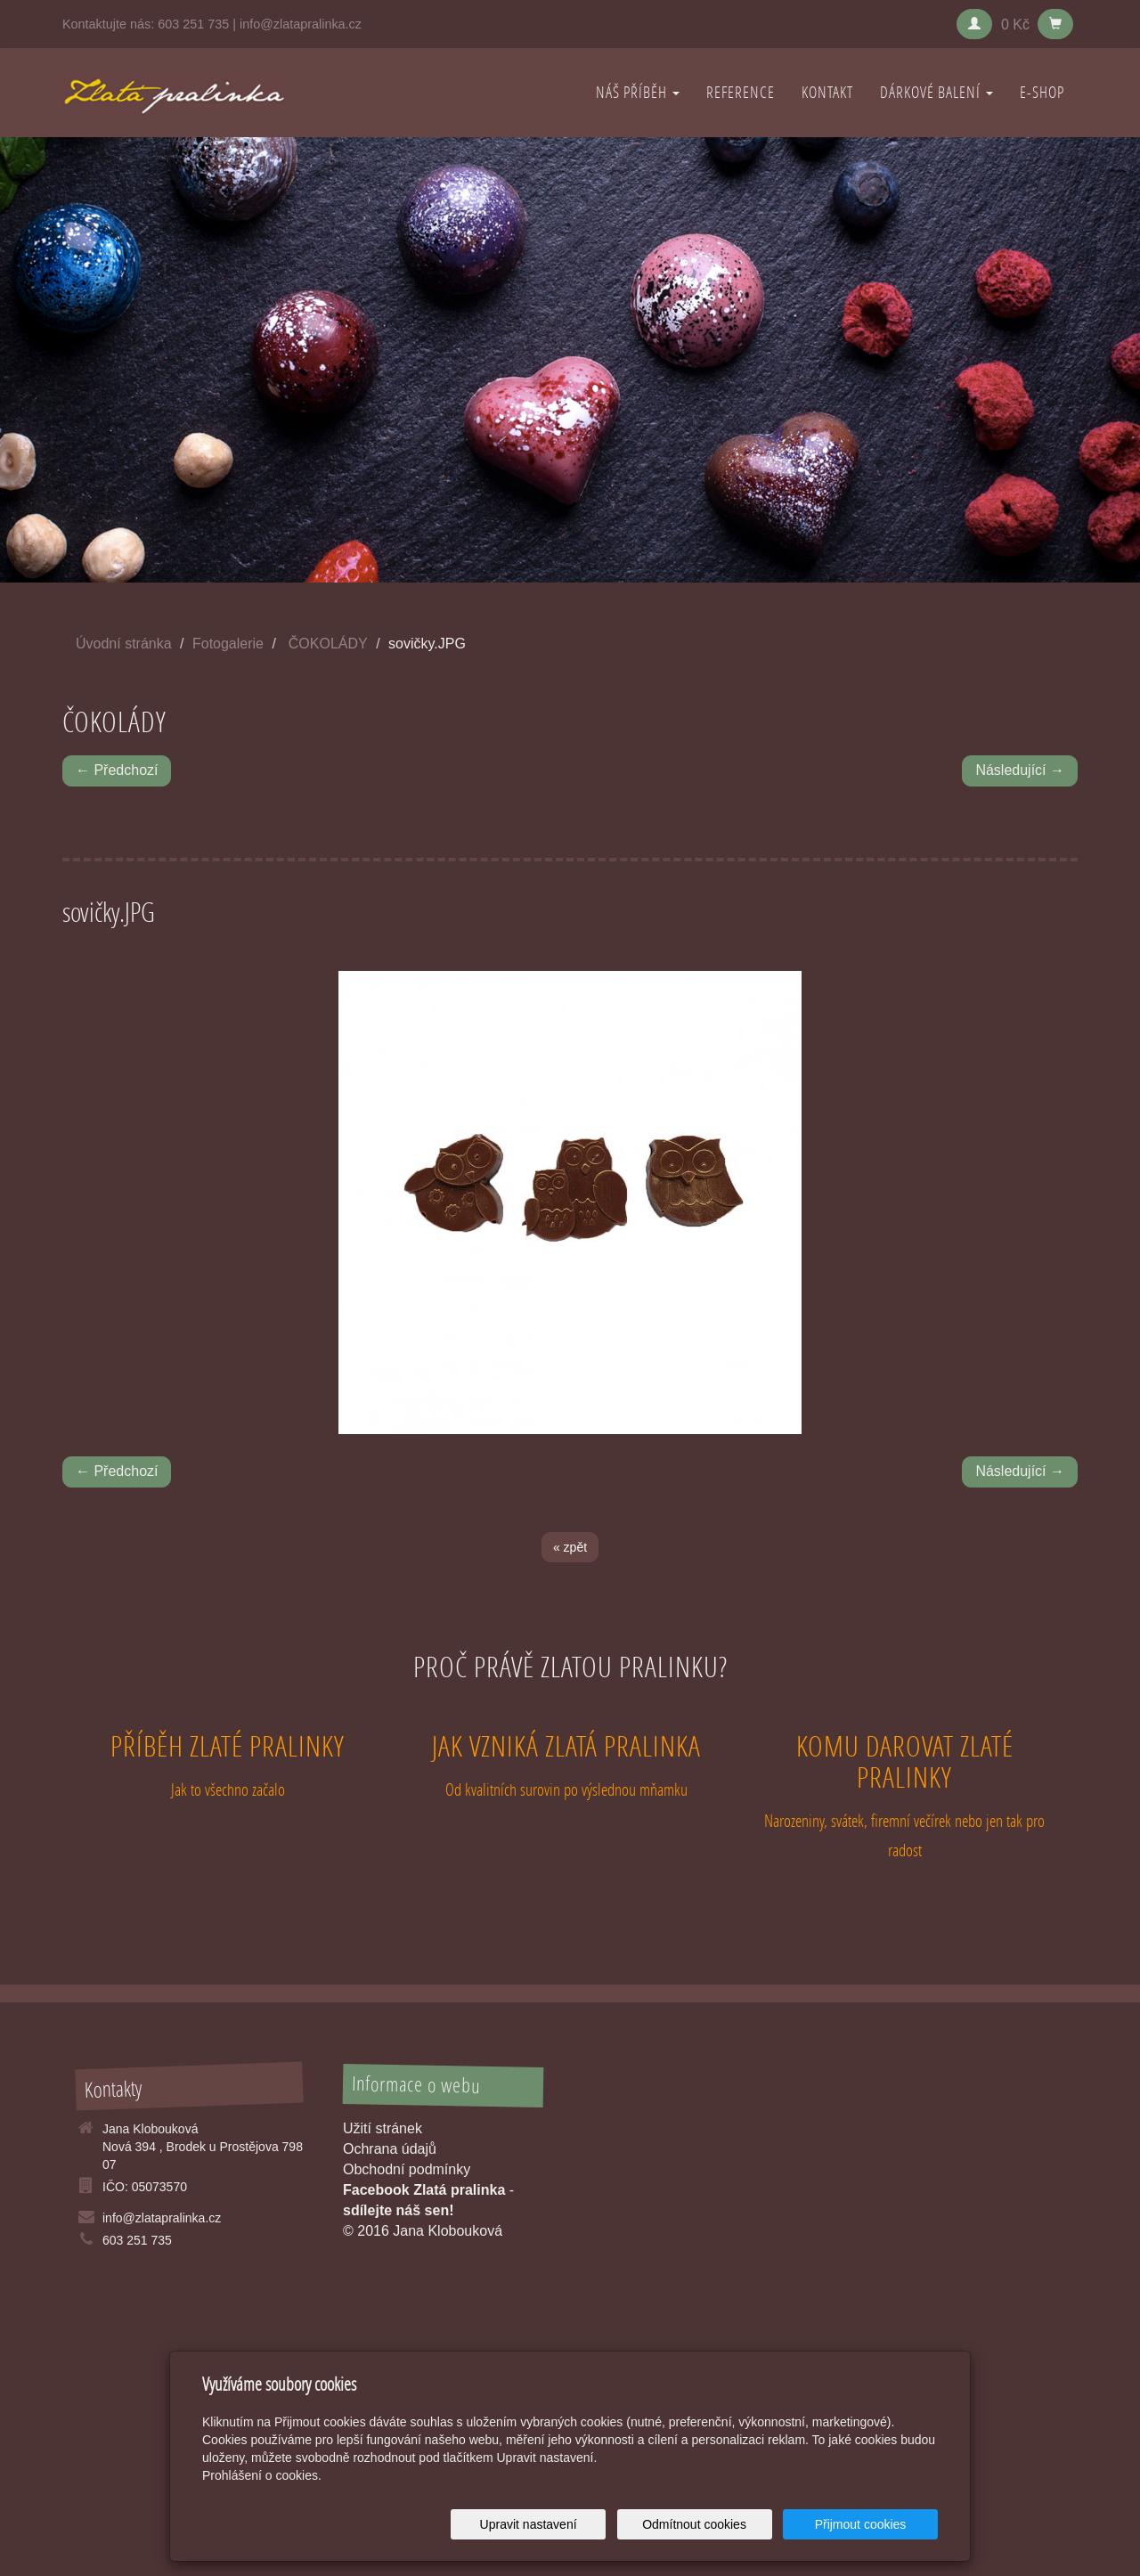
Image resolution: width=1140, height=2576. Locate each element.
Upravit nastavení (574, 2524)
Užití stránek (382, 2128)
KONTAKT (827, 92)
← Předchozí (117, 770)
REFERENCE (740, 92)
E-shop (1042, 92)
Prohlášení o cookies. (262, 2475)
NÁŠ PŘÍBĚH (638, 92)
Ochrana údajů (389, 2148)
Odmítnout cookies (723, 2524)
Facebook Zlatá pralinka (424, 2189)
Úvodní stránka (124, 643)
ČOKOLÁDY (328, 643)
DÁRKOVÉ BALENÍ (936, 92)
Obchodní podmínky (406, 2169)
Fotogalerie (228, 643)
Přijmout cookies (870, 2524)
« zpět (570, 1547)
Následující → (1019, 770)
